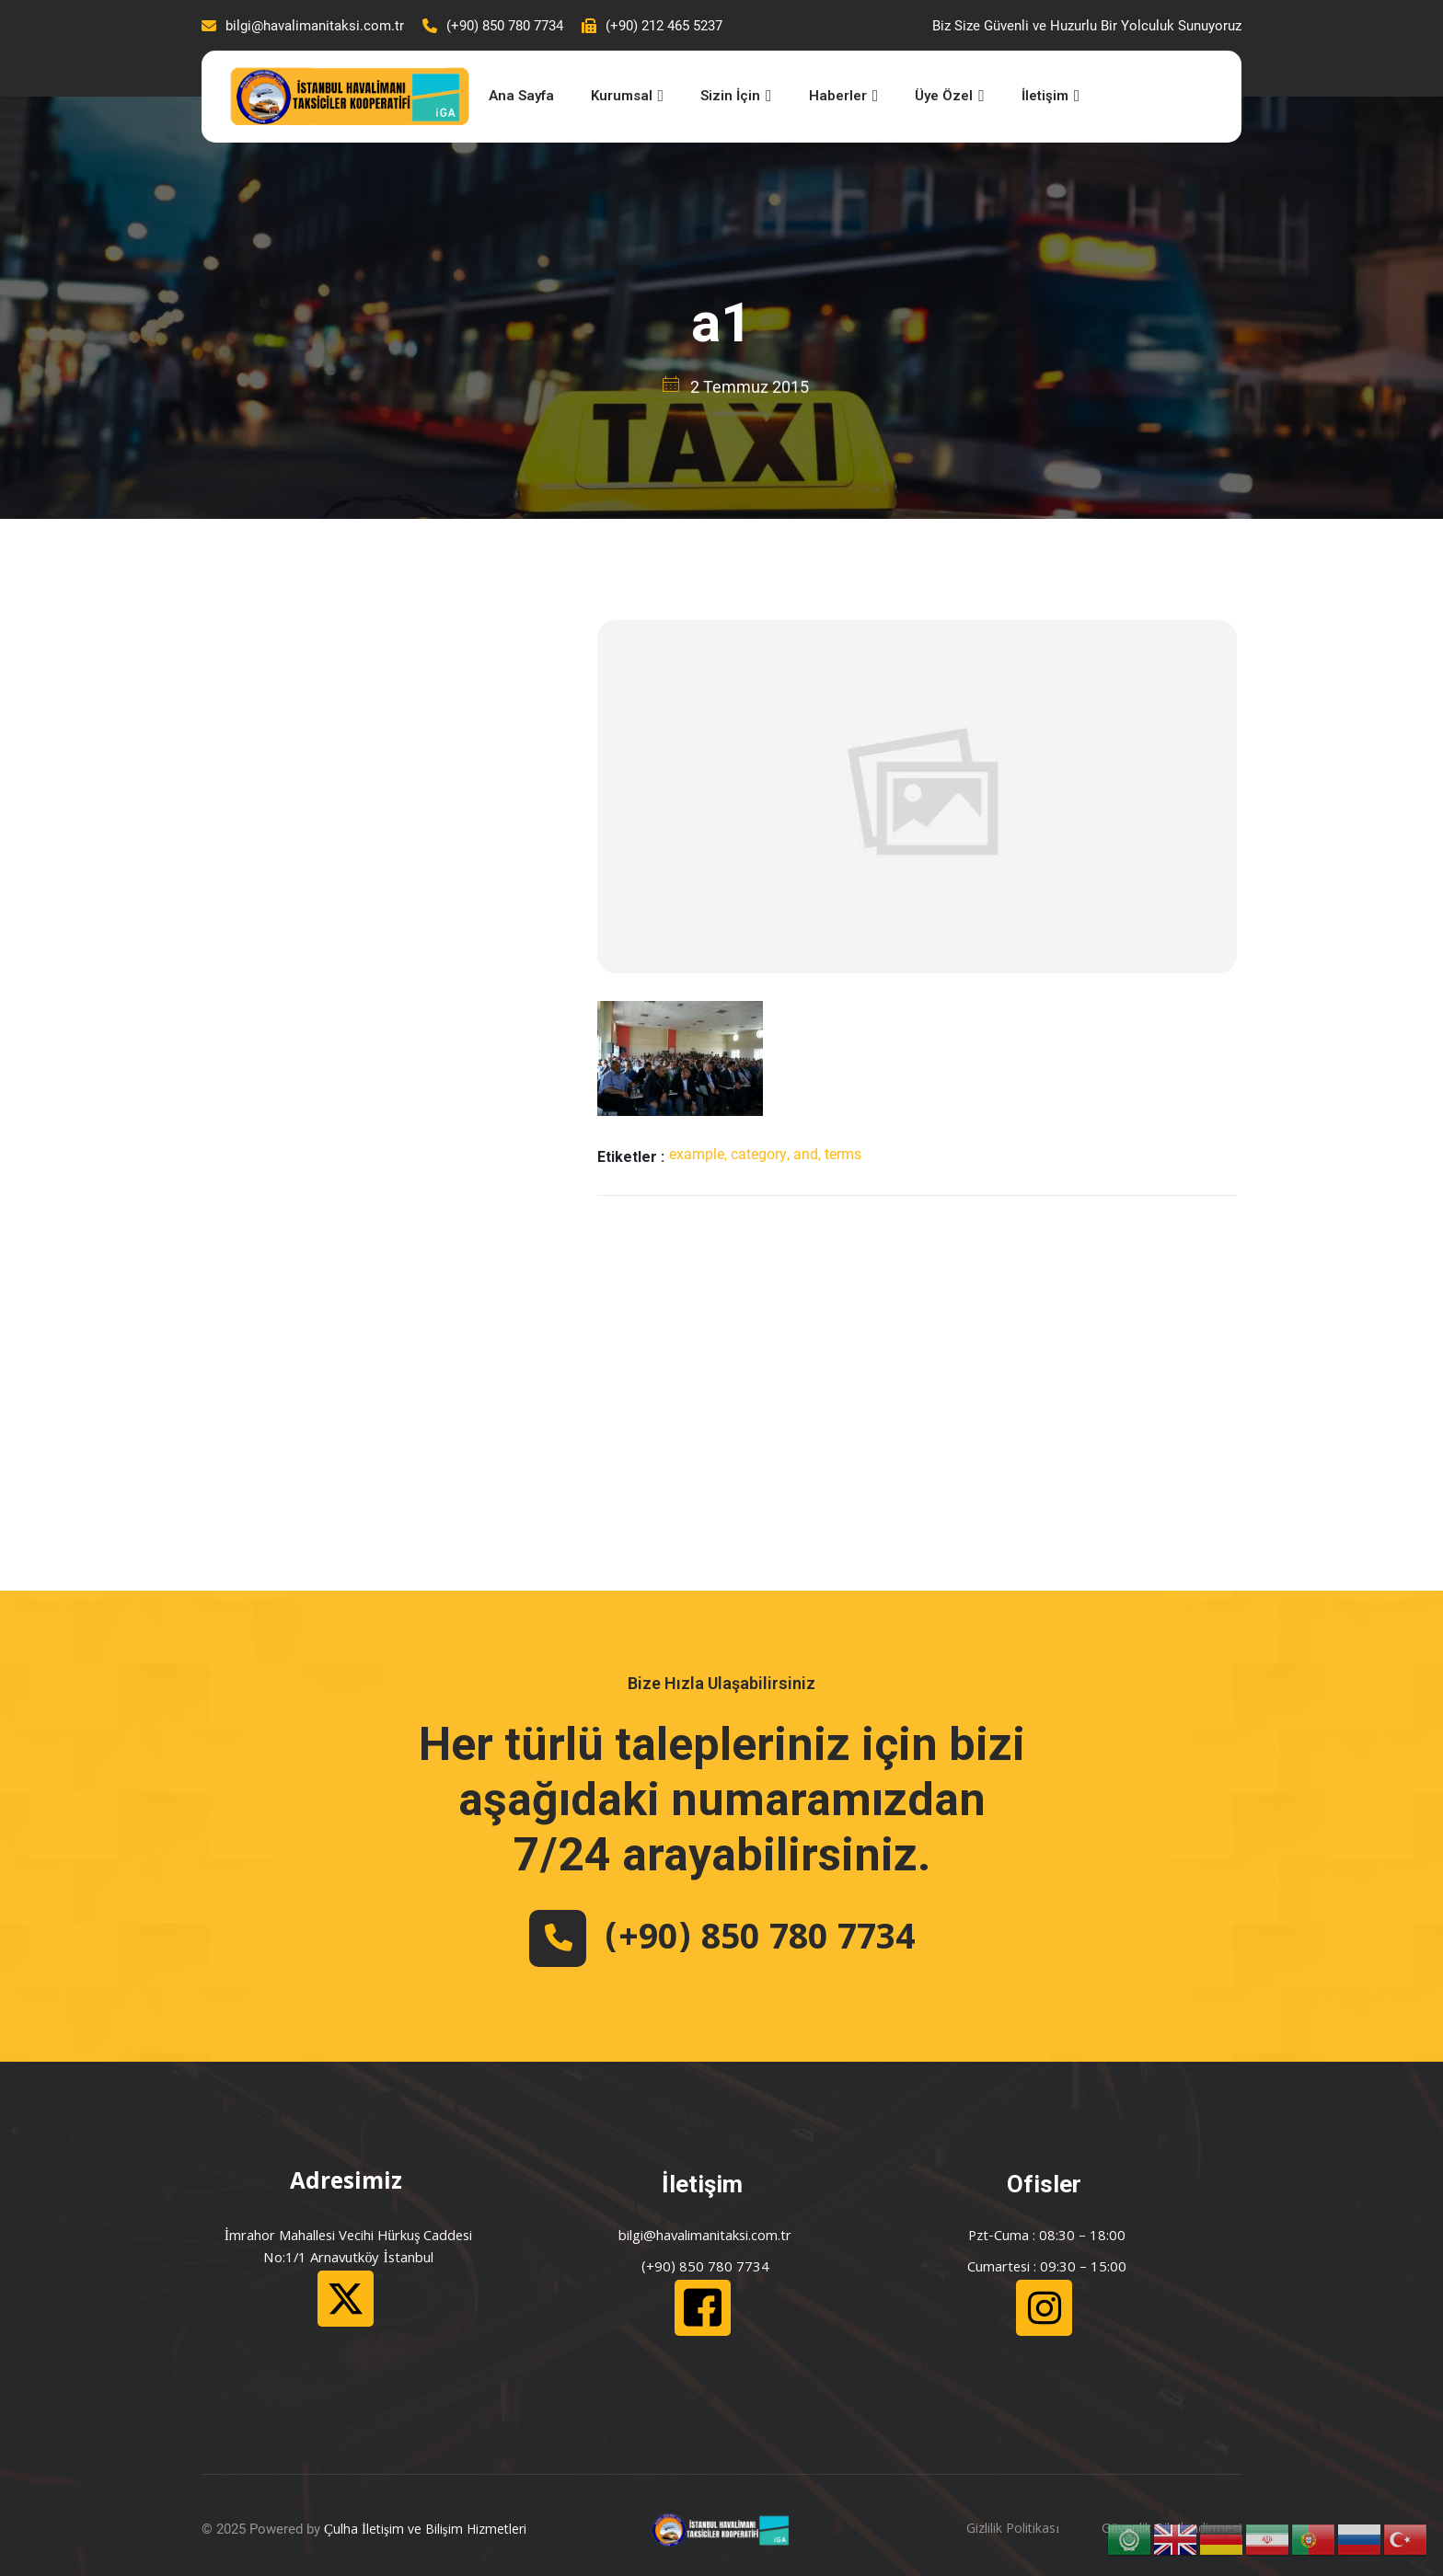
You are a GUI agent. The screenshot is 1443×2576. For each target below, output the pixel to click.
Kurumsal (627, 95)
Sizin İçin (736, 95)
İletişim (1051, 95)
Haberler (844, 95)
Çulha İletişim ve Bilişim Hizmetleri (425, 2531)
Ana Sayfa (521, 95)
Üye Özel (950, 95)
